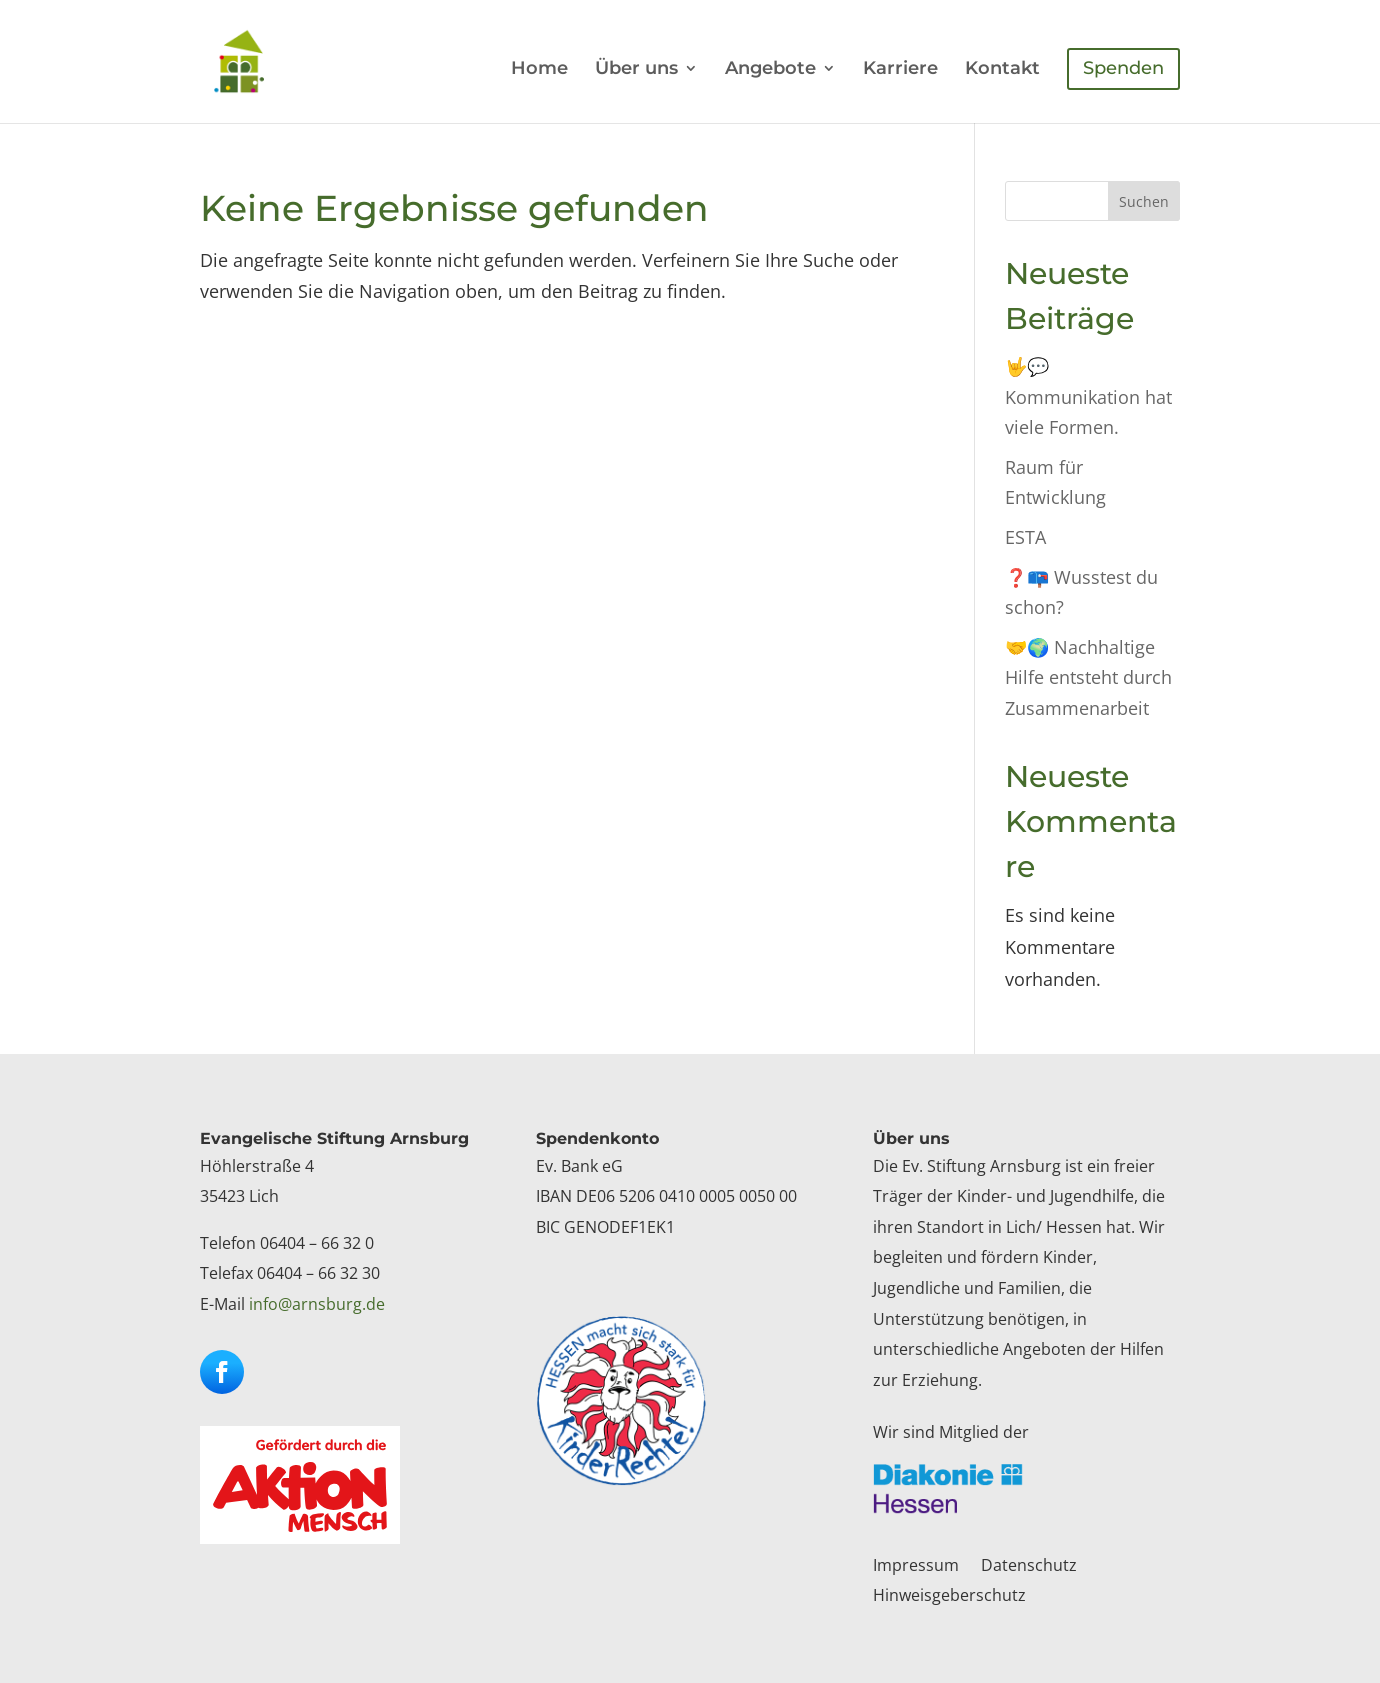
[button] (222, 1372)
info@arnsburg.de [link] (317, 1304)
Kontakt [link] (1002, 70)
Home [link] (539, 70)
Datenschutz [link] (1029, 1567)
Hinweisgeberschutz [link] (949, 1597)
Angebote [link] (770, 70)
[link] (258, 60)
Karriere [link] (900, 70)
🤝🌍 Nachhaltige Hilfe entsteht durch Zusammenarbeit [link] (1088, 677)
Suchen (1144, 201)
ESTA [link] (1025, 537)
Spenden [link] (1123, 68)
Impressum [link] (916, 1567)
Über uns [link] (636, 70)
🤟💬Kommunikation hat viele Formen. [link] (1088, 396)
